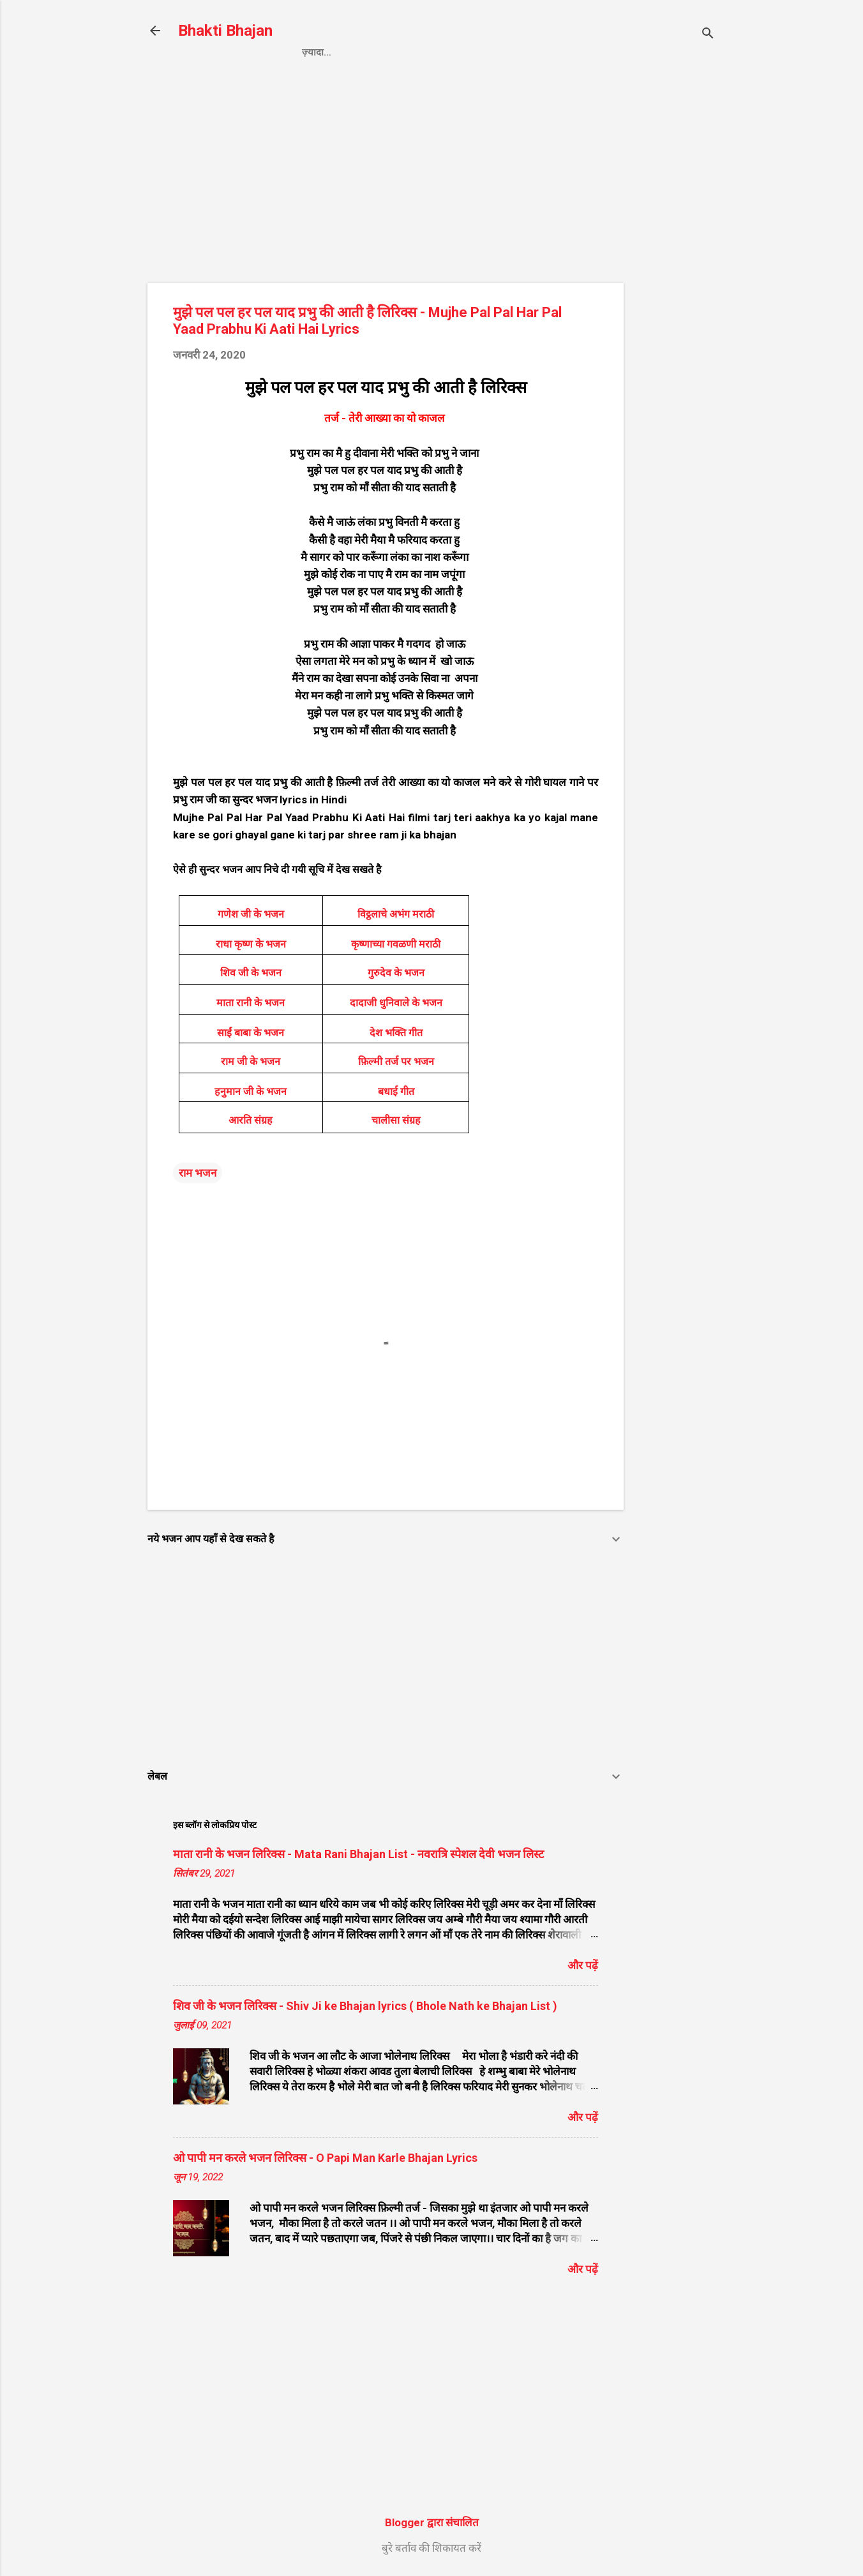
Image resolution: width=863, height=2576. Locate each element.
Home (316, 52)
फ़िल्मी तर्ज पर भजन (396, 1061)
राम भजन (197, 1172)
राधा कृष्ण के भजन (251, 944)
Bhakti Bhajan (225, 31)
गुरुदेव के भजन (396, 972)
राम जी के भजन (250, 1061)
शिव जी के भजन (250, 972)
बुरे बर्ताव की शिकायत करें (431, 2548)
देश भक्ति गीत (396, 1032)
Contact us (486, 52)
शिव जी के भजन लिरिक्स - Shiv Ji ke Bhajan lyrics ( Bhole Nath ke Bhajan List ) (365, 2006)
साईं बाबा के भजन (250, 1032)
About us (565, 52)
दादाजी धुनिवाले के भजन (396, 1002)
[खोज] (708, 34)
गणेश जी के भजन (251, 914)
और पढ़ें (582, 1965)
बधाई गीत (396, 1091)
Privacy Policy (392, 52)
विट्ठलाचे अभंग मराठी (395, 914)
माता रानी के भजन (250, 1002)
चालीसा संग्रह (396, 1120)
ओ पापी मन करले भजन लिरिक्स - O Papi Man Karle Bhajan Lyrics (325, 2157)
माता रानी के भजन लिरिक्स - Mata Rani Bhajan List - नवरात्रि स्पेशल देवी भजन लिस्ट (358, 1854)
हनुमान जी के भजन (250, 1091)
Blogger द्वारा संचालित (432, 2522)
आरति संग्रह (251, 1120)
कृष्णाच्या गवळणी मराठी (395, 944)
